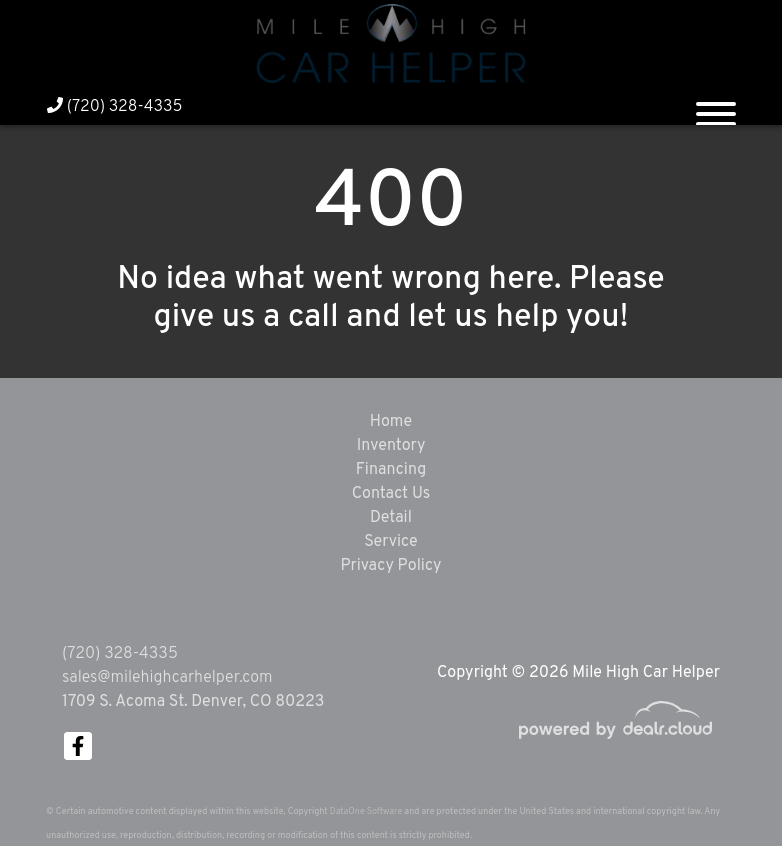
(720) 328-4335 (115, 107)
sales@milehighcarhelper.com (167, 678)
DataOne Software (366, 811)
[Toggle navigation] (716, 106)
